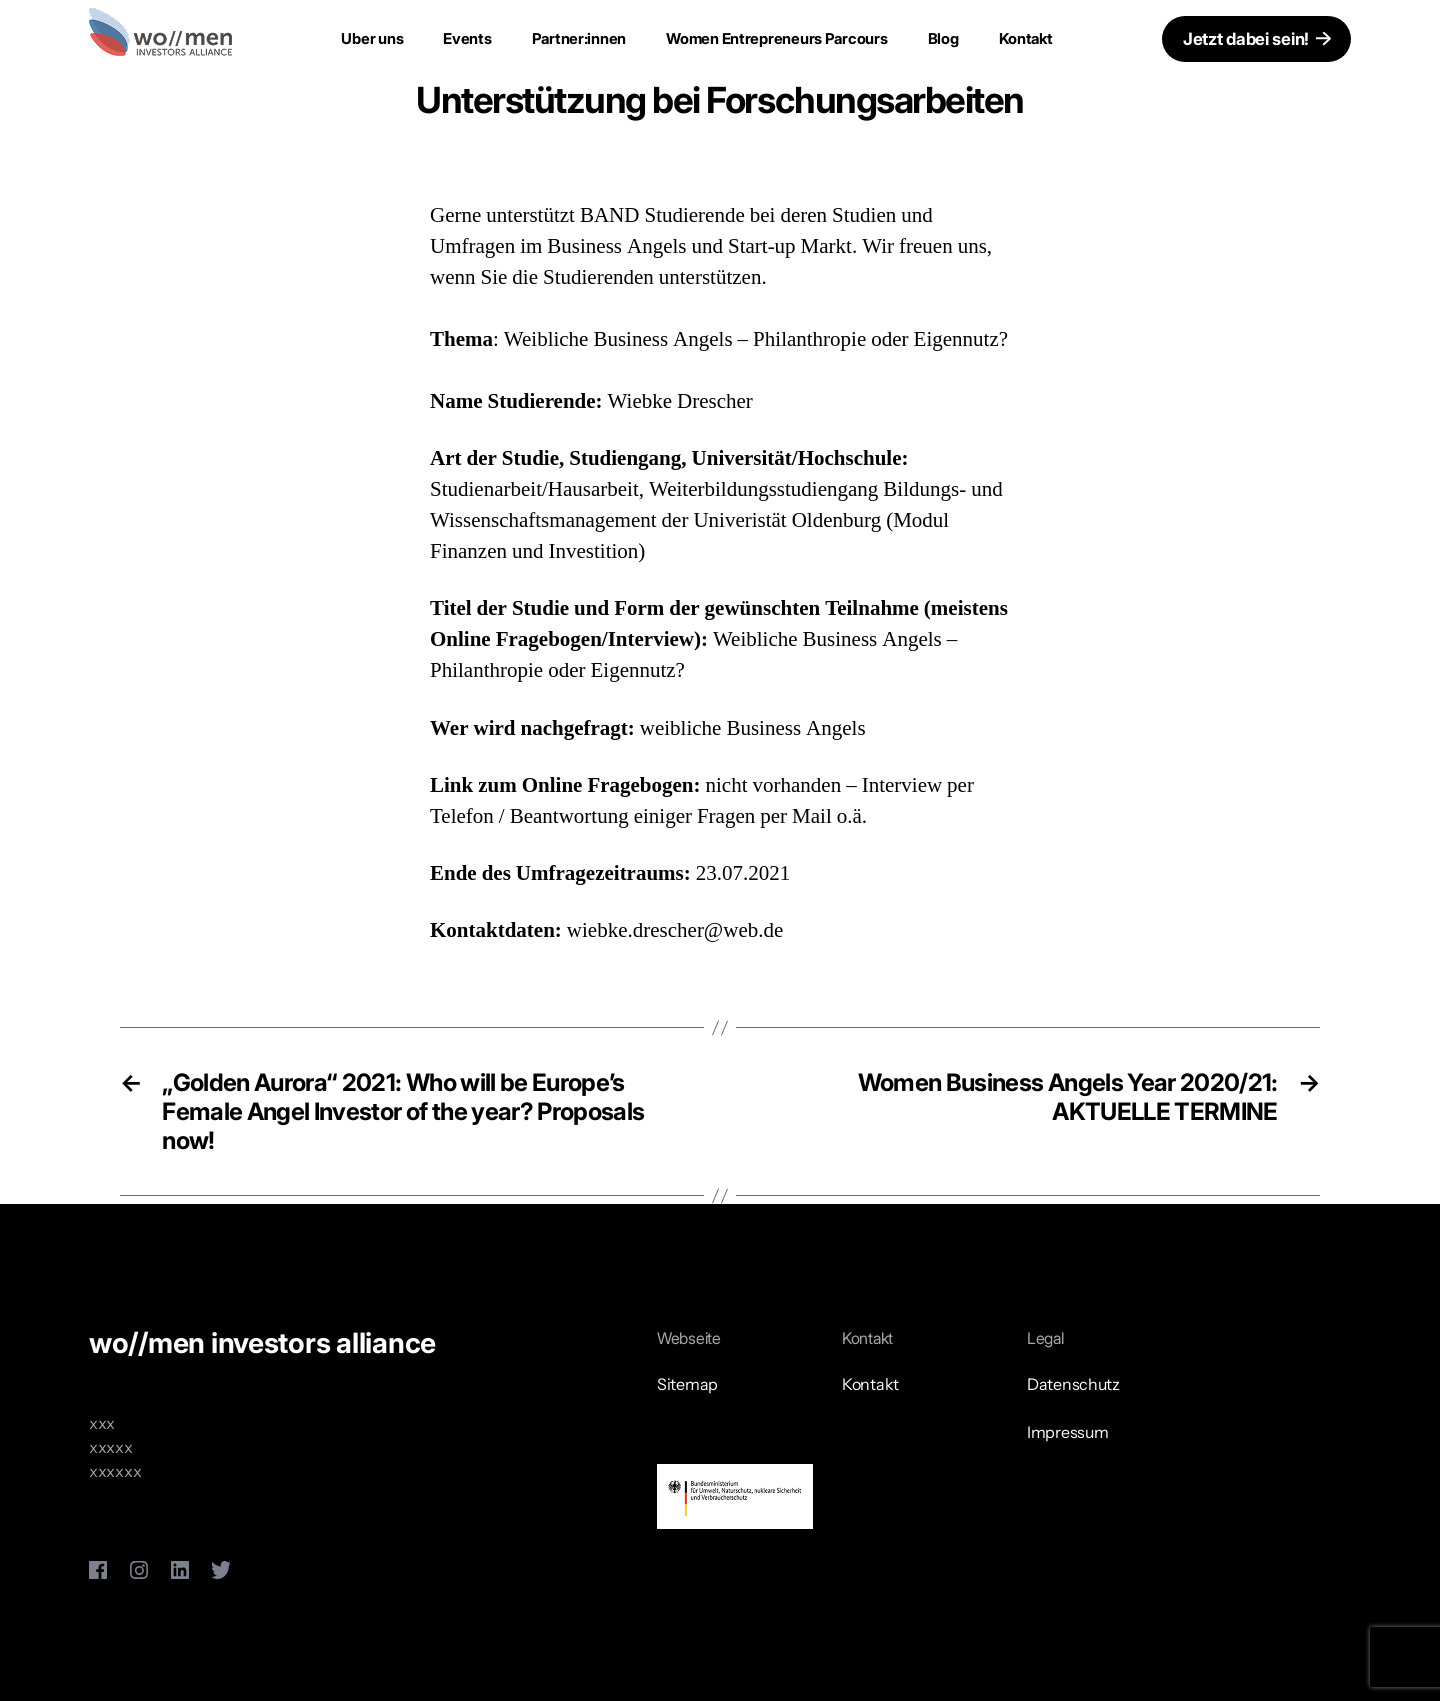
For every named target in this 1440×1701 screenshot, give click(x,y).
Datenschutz (1073, 1384)
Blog (943, 38)
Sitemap (687, 1384)
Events (467, 38)
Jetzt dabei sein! (1246, 39)
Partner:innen (579, 38)
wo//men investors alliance (262, 1343)
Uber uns (372, 38)
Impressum (1068, 1432)
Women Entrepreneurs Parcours (776, 38)
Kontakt (1026, 38)
